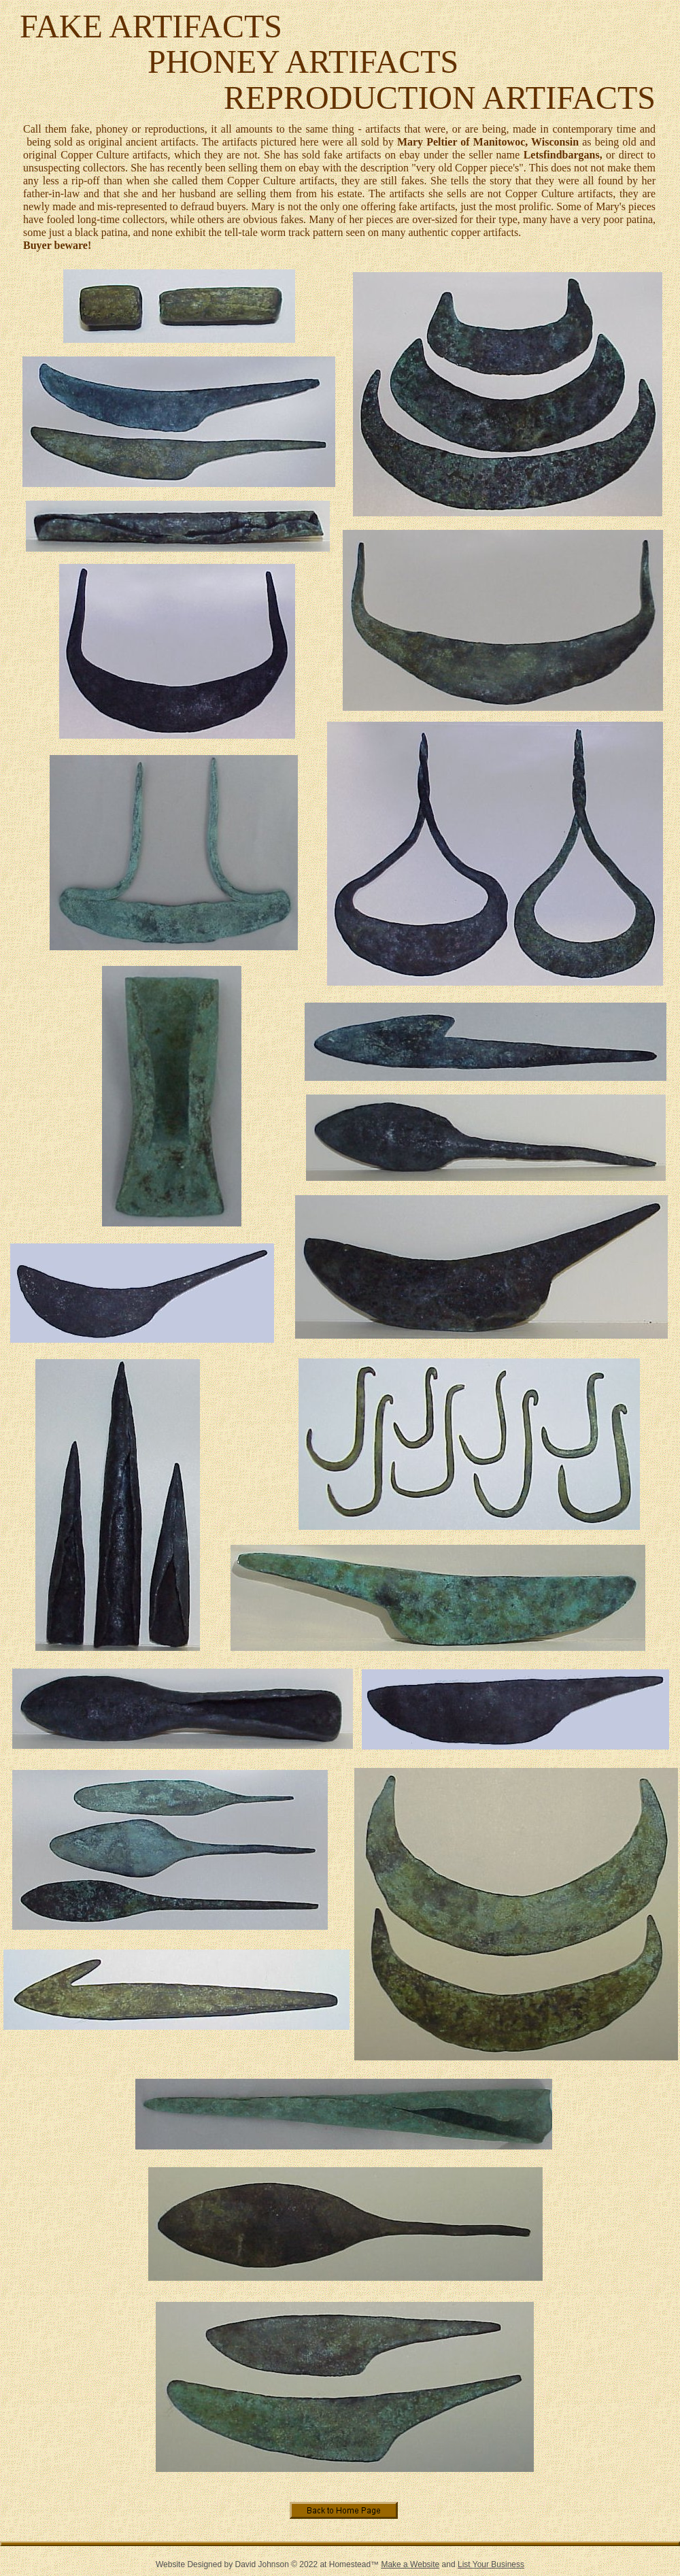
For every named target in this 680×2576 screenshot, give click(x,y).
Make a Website (410, 2564)
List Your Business (491, 2564)
